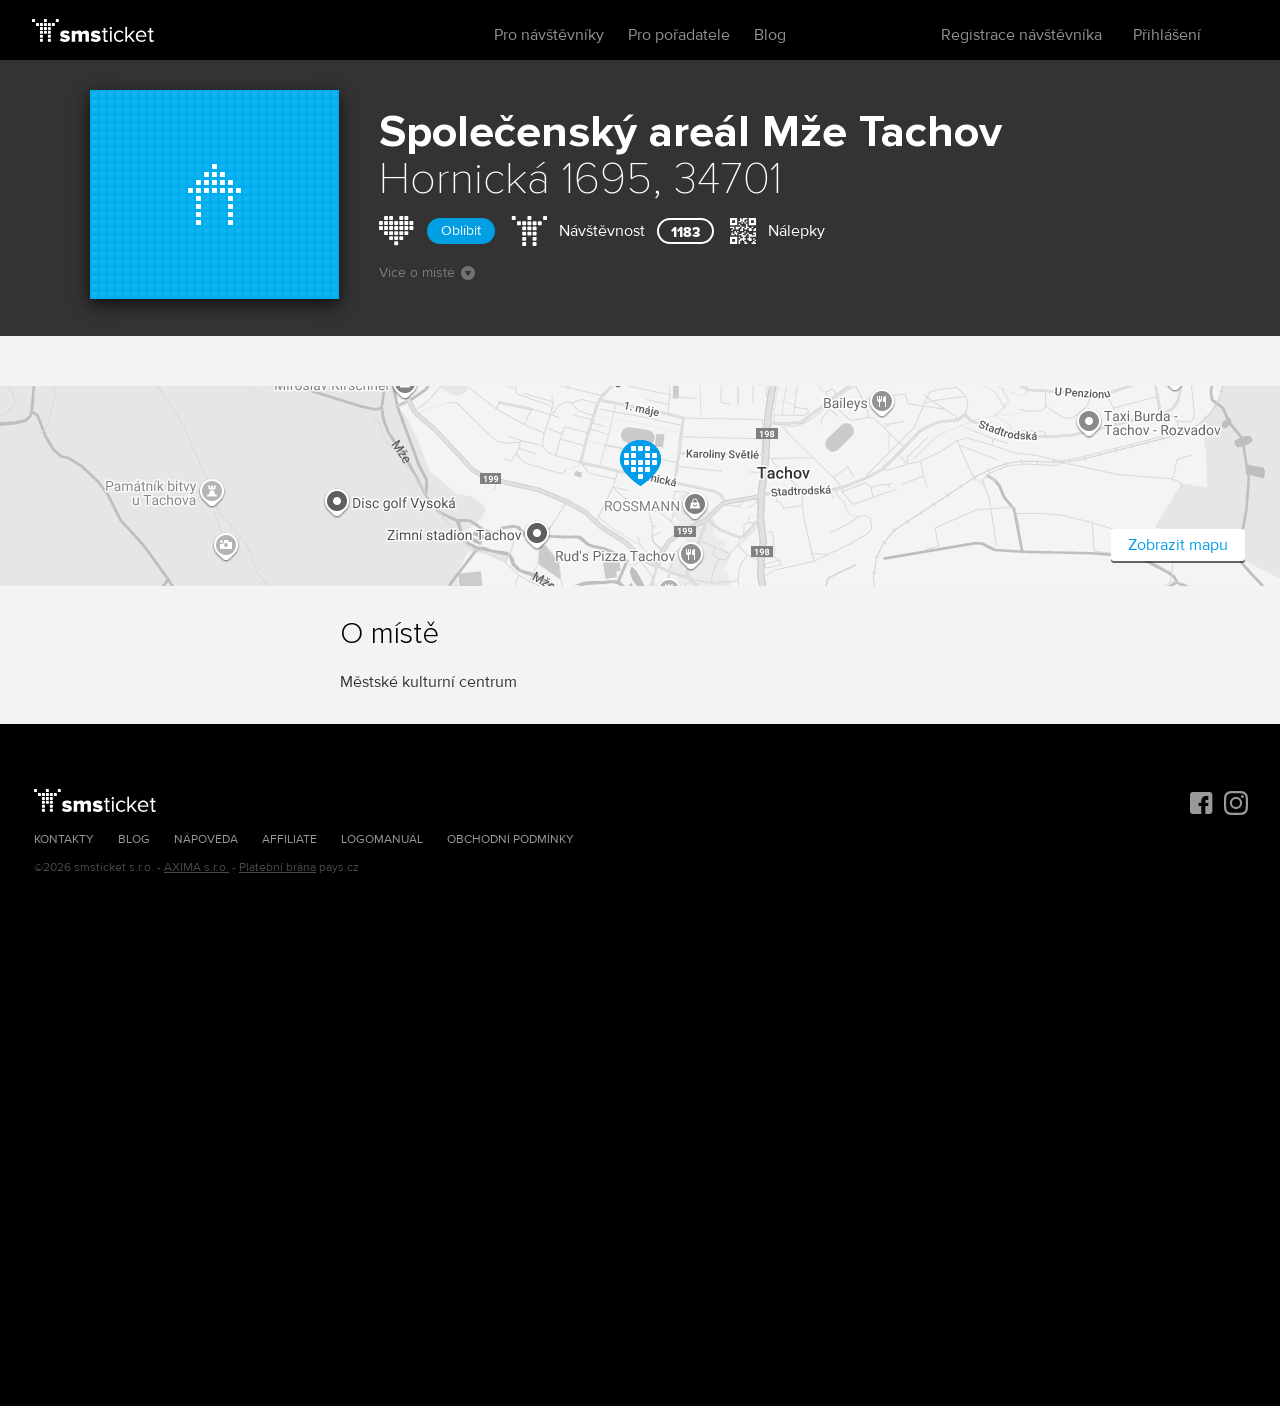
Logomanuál (382, 839)
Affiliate (289, 839)
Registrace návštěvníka (1021, 35)
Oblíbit (461, 230)
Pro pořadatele (679, 35)
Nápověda (206, 839)
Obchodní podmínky (510, 839)
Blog (770, 35)
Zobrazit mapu (1178, 545)
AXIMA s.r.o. (196, 867)
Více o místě (427, 272)
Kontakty (64, 839)
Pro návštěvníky (549, 35)
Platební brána (277, 867)
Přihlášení (1167, 35)
